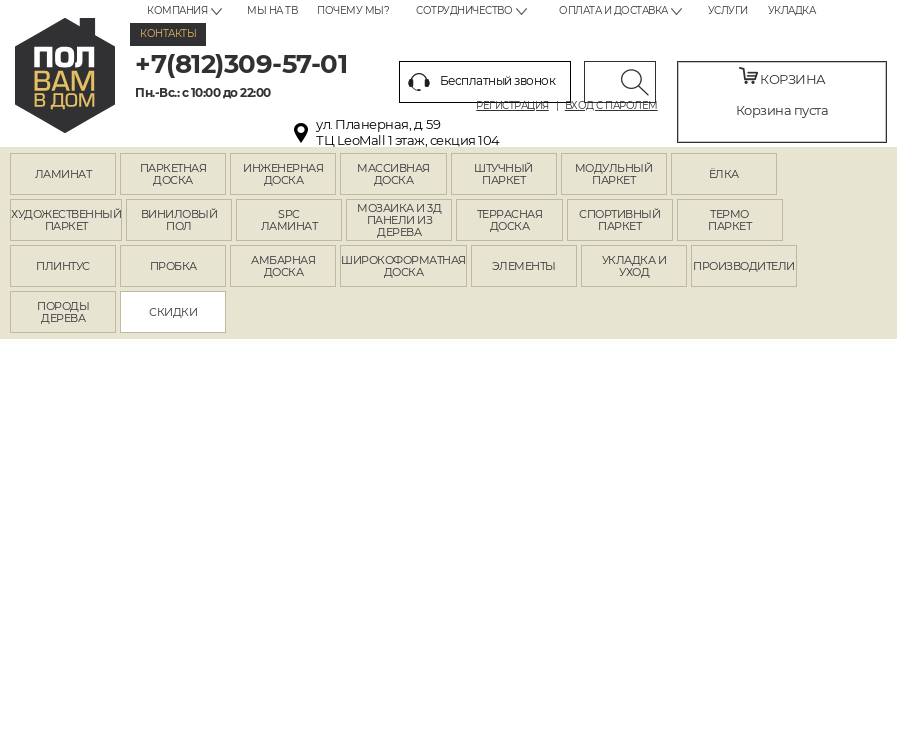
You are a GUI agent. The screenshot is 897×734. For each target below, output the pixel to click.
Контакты (168, 33)
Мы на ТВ (272, 10)
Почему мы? (353, 10)
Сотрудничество (464, 10)
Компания (177, 10)
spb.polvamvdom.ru (65, 75)
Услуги (728, 10)
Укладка (792, 10)
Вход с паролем (611, 106)
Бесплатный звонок (482, 82)
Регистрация (512, 106)
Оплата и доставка (613, 10)
